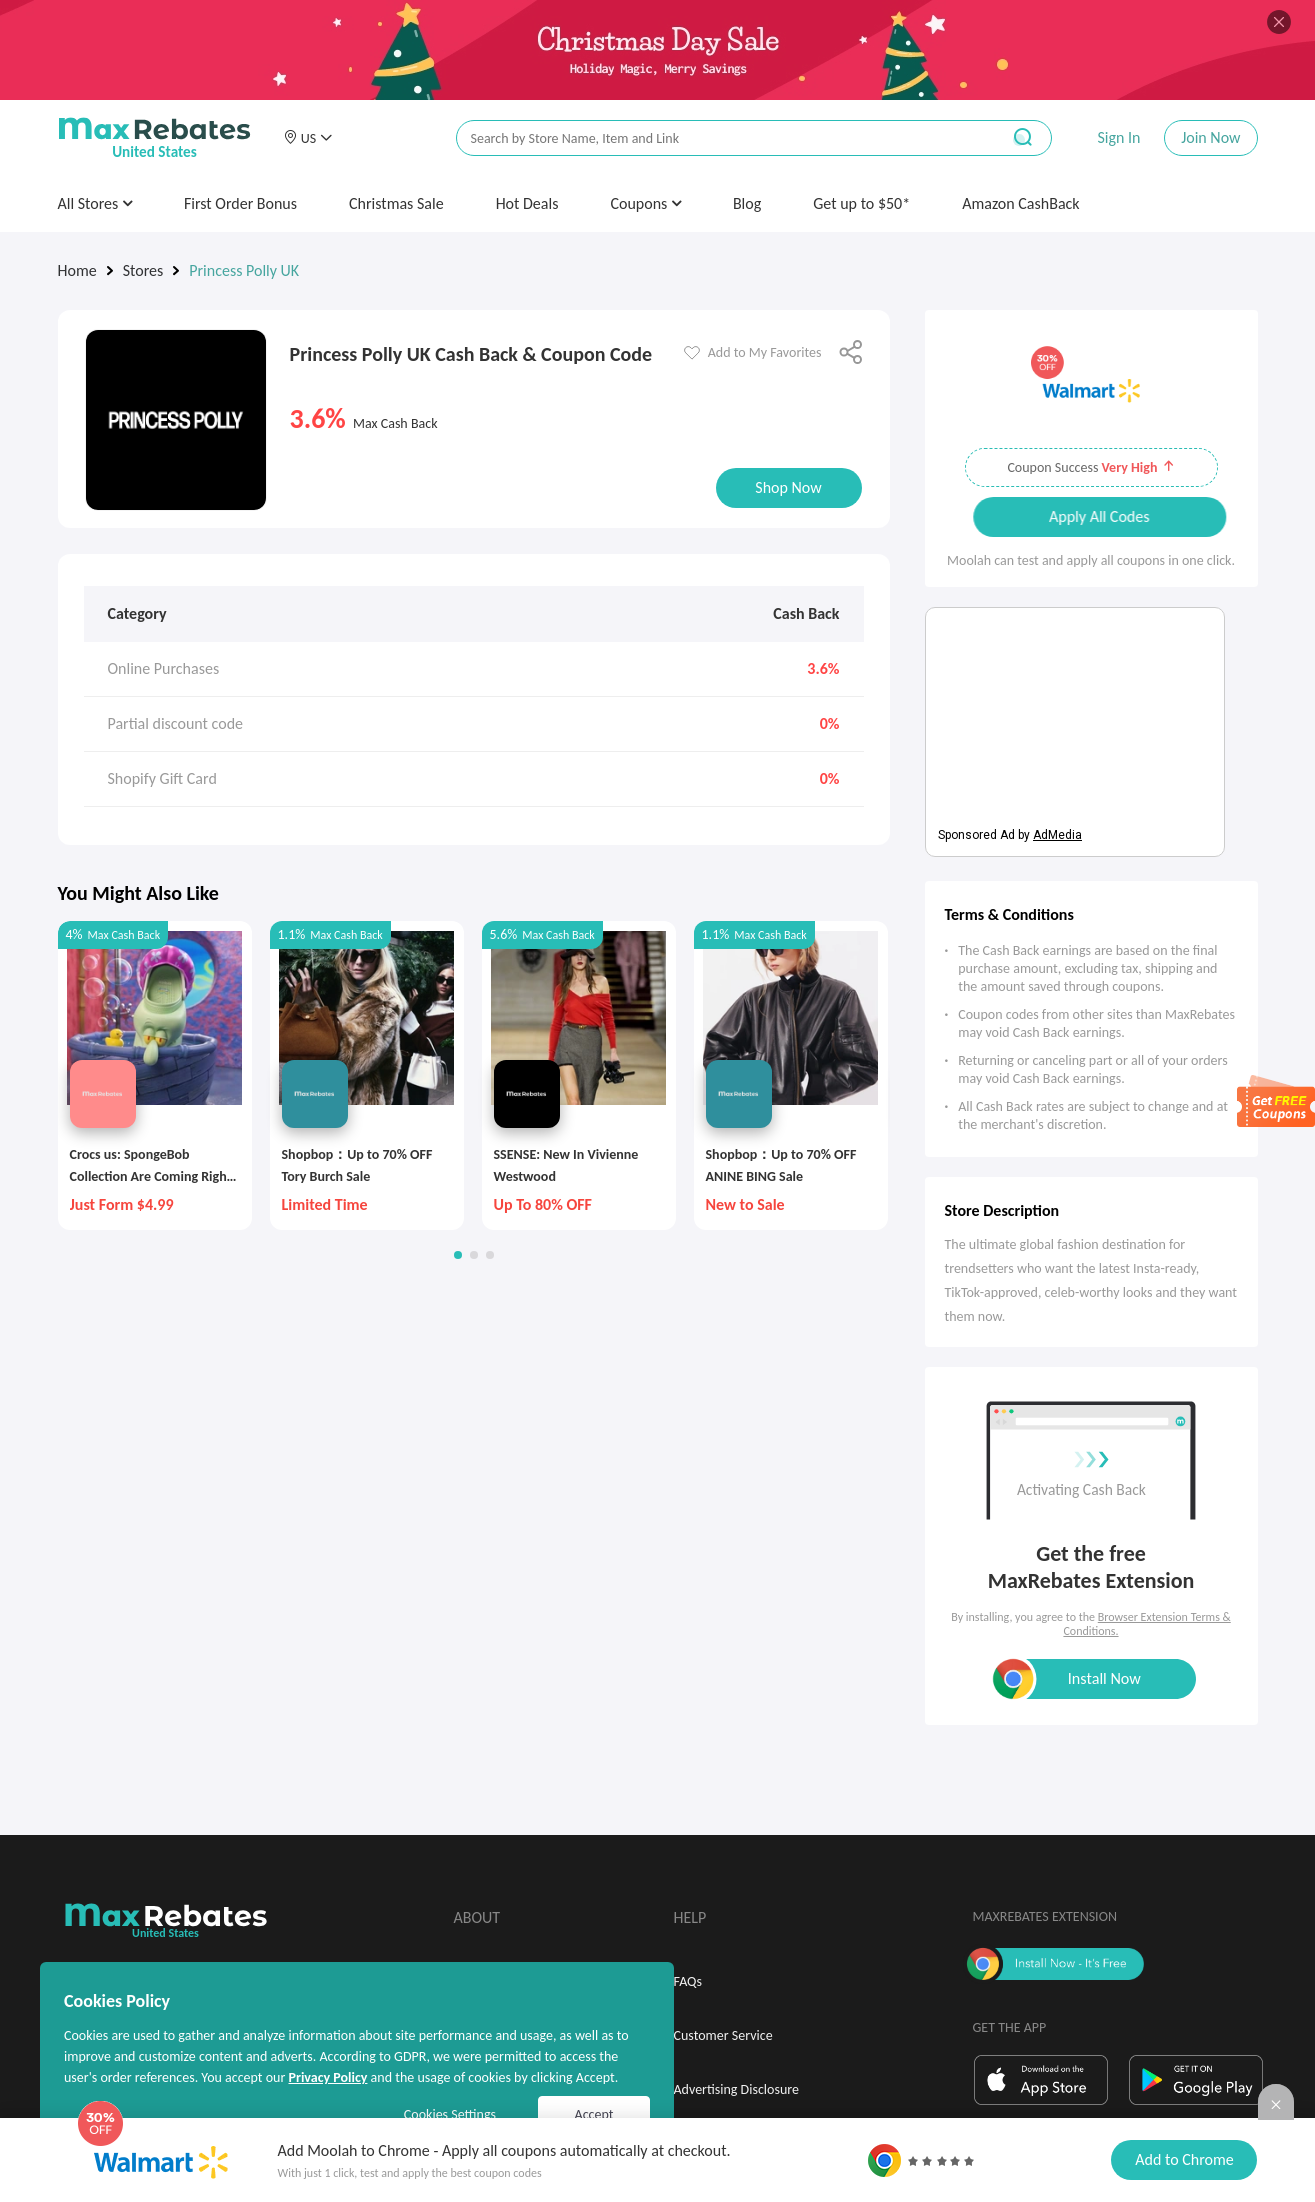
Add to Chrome (1184, 2159)
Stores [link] (143, 270)
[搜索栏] (715, 138)
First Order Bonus (240, 203)
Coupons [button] (645, 203)
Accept (594, 2114)
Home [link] (77, 270)
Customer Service (723, 2035)
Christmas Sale (396, 203)
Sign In (1118, 137)
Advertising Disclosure (736, 2089)
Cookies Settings (450, 2114)
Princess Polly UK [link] (244, 270)
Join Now (1210, 137)
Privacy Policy (327, 2077)
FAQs (688, 1981)
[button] (308, 138)
